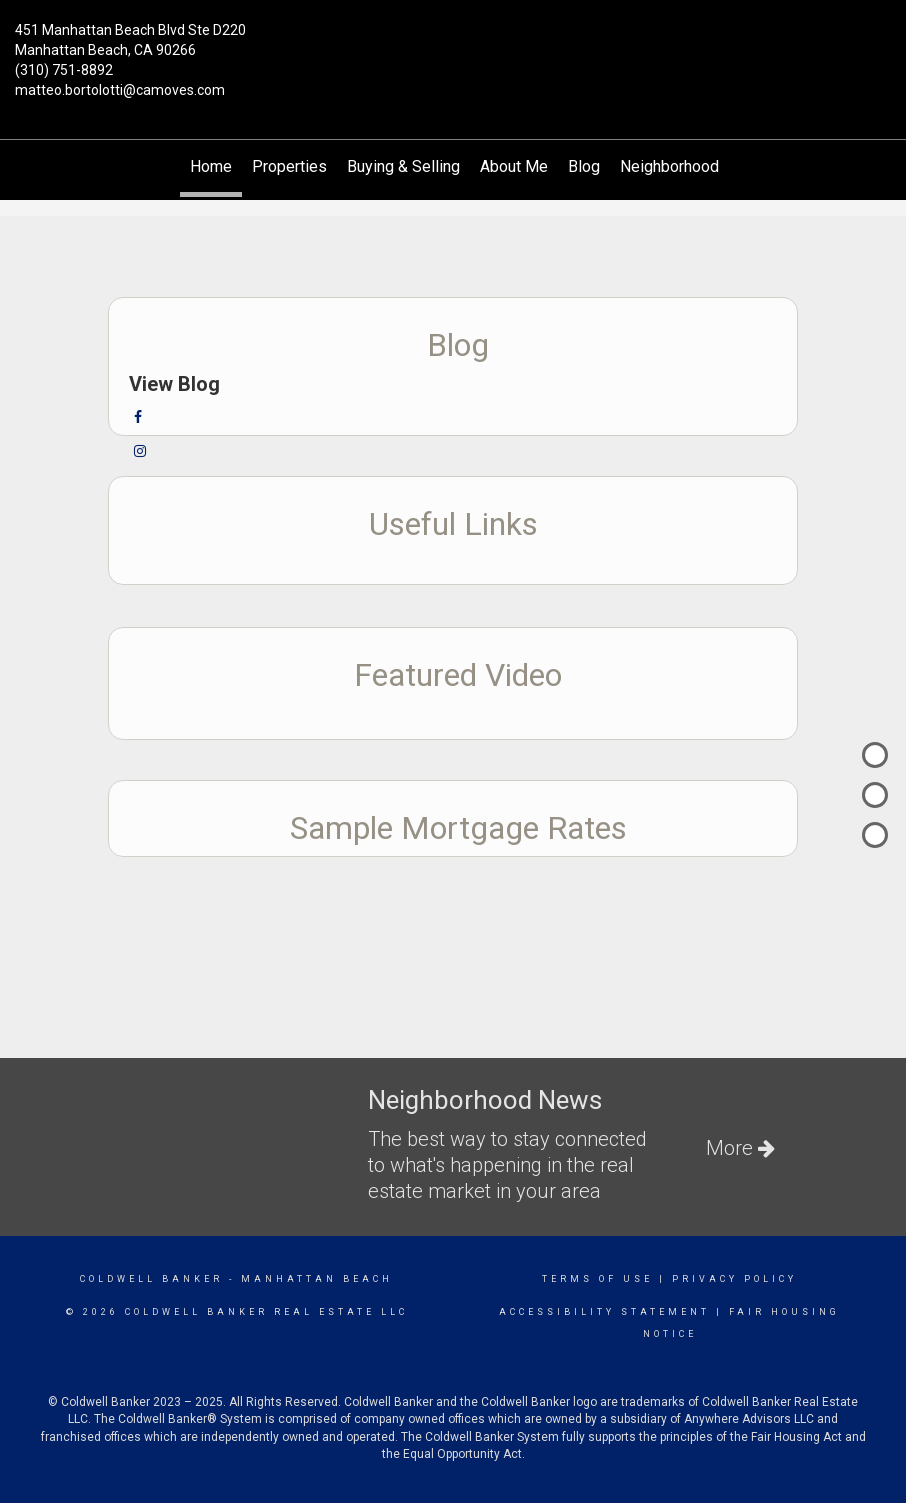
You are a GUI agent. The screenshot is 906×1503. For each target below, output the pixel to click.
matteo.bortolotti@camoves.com (120, 90)
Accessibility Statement (604, 1312)
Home (211, 166)
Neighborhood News (692, 166)
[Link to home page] (453, 42)
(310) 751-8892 (64, 70)
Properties (289, 166)
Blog (584, 166)
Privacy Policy (734, 1279)
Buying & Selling (403, 166)
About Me (514, 166)
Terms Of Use (597, 1279)
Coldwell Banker (151, 1279)
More (740, 1148)
